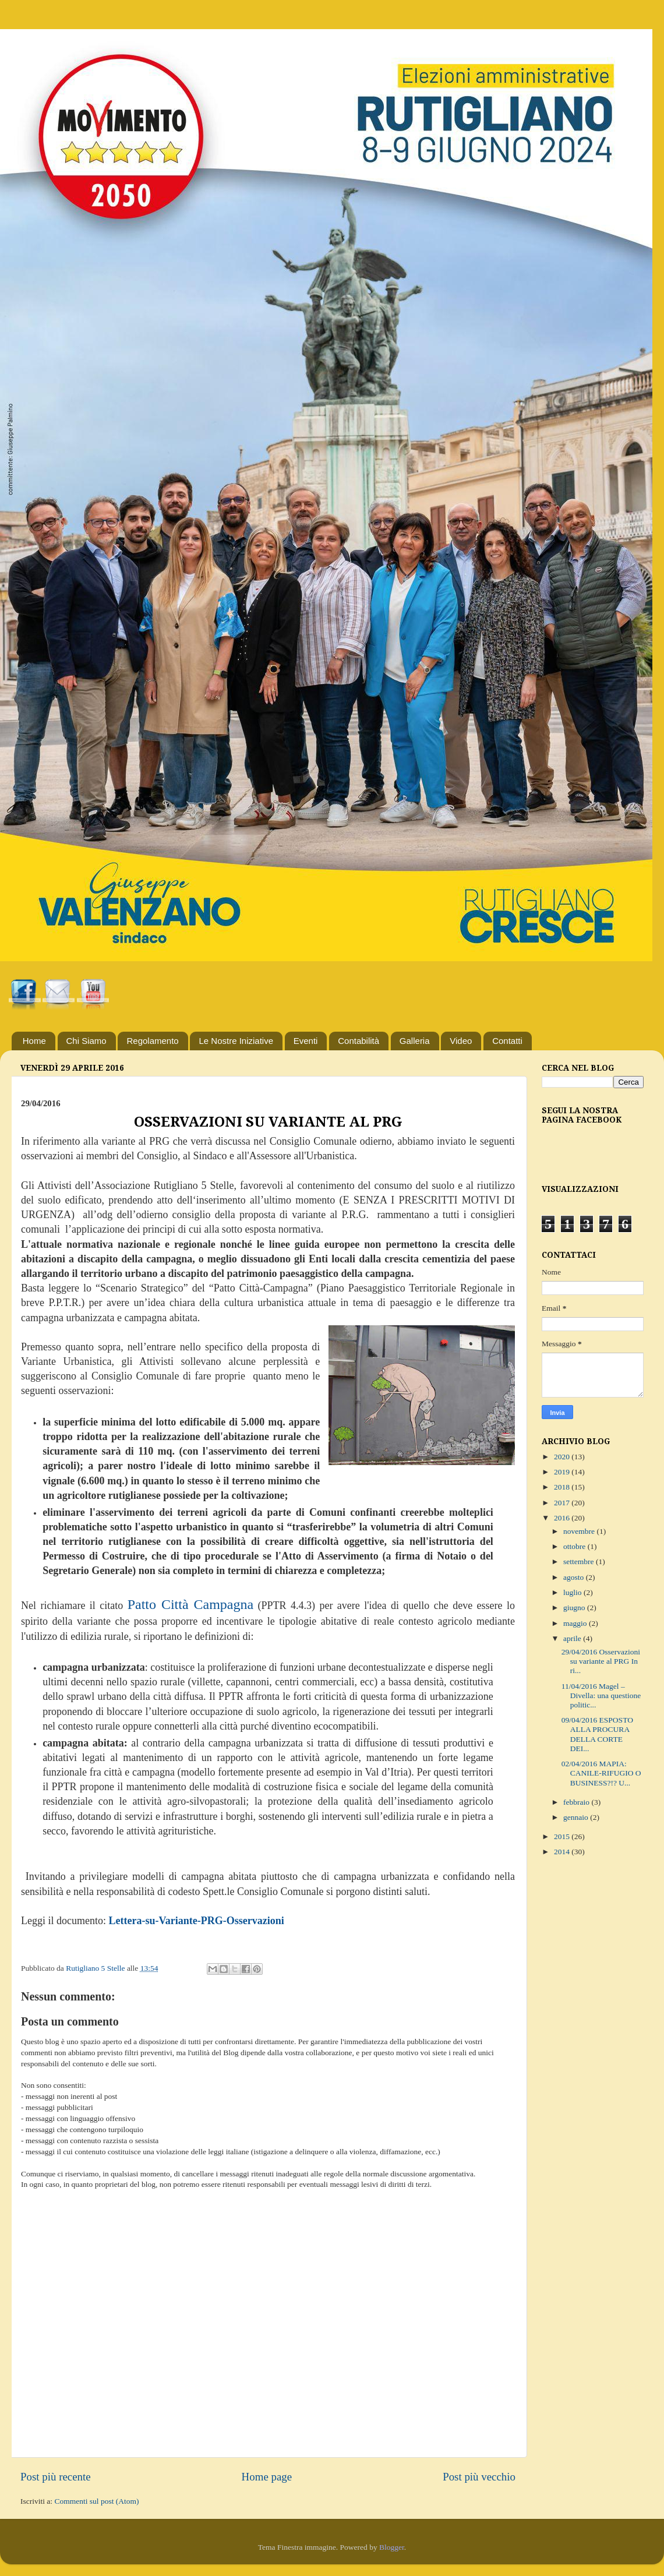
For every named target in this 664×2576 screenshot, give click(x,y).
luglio (573, 1592)
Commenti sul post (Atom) (96, 2501)
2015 (562, 1836)
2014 (562, 1851)
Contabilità (358, 1041)
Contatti (507, 1041)
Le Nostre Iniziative (236, 1041)
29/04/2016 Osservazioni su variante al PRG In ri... (600, 1661)
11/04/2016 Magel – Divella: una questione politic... (601, 1695)
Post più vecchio (479, 2477)
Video (461, 1041)
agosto (574, 1577)
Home (34, 1041)
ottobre (575, 1546)
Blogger (391, 2547)
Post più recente (55, 2477)
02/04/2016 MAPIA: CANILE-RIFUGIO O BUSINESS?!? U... (601, 1773)
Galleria (415, 1041)
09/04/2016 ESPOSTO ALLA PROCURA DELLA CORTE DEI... (597, 1734)
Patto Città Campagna (191, 1604)
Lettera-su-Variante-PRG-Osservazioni (196, 1920)
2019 (562, 1471)
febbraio (577, 1802)
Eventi (306, 1041)
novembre (579, 1531)
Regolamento (152, 1041)
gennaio (576, 1817)
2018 (562, 1487)
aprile (573, 1638)
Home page (267, 2477)
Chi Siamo (86, 1041)
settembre (579, 1561)
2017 (562, 1502)
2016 (562, 1517)
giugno (575, 1607)
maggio (576, 1623)
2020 (562, 1456)
